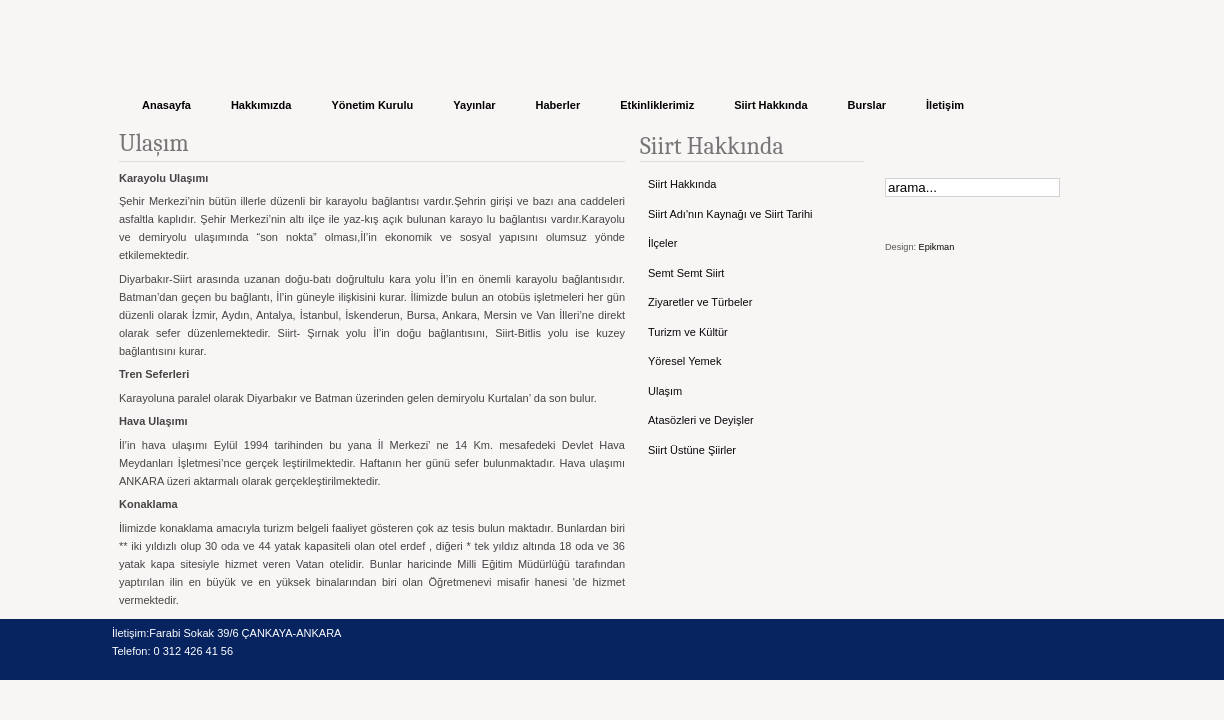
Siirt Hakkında (682, 184)
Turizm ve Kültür (688, 332)
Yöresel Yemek (684, 361)
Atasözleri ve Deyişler (701, 420)
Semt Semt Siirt (686, 273)
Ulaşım (665, 391)
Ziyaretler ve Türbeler (700, 302)
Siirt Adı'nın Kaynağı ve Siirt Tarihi (730, 214)
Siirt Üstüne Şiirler (692, 450)
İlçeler (662, 243)
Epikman (937, 247)
